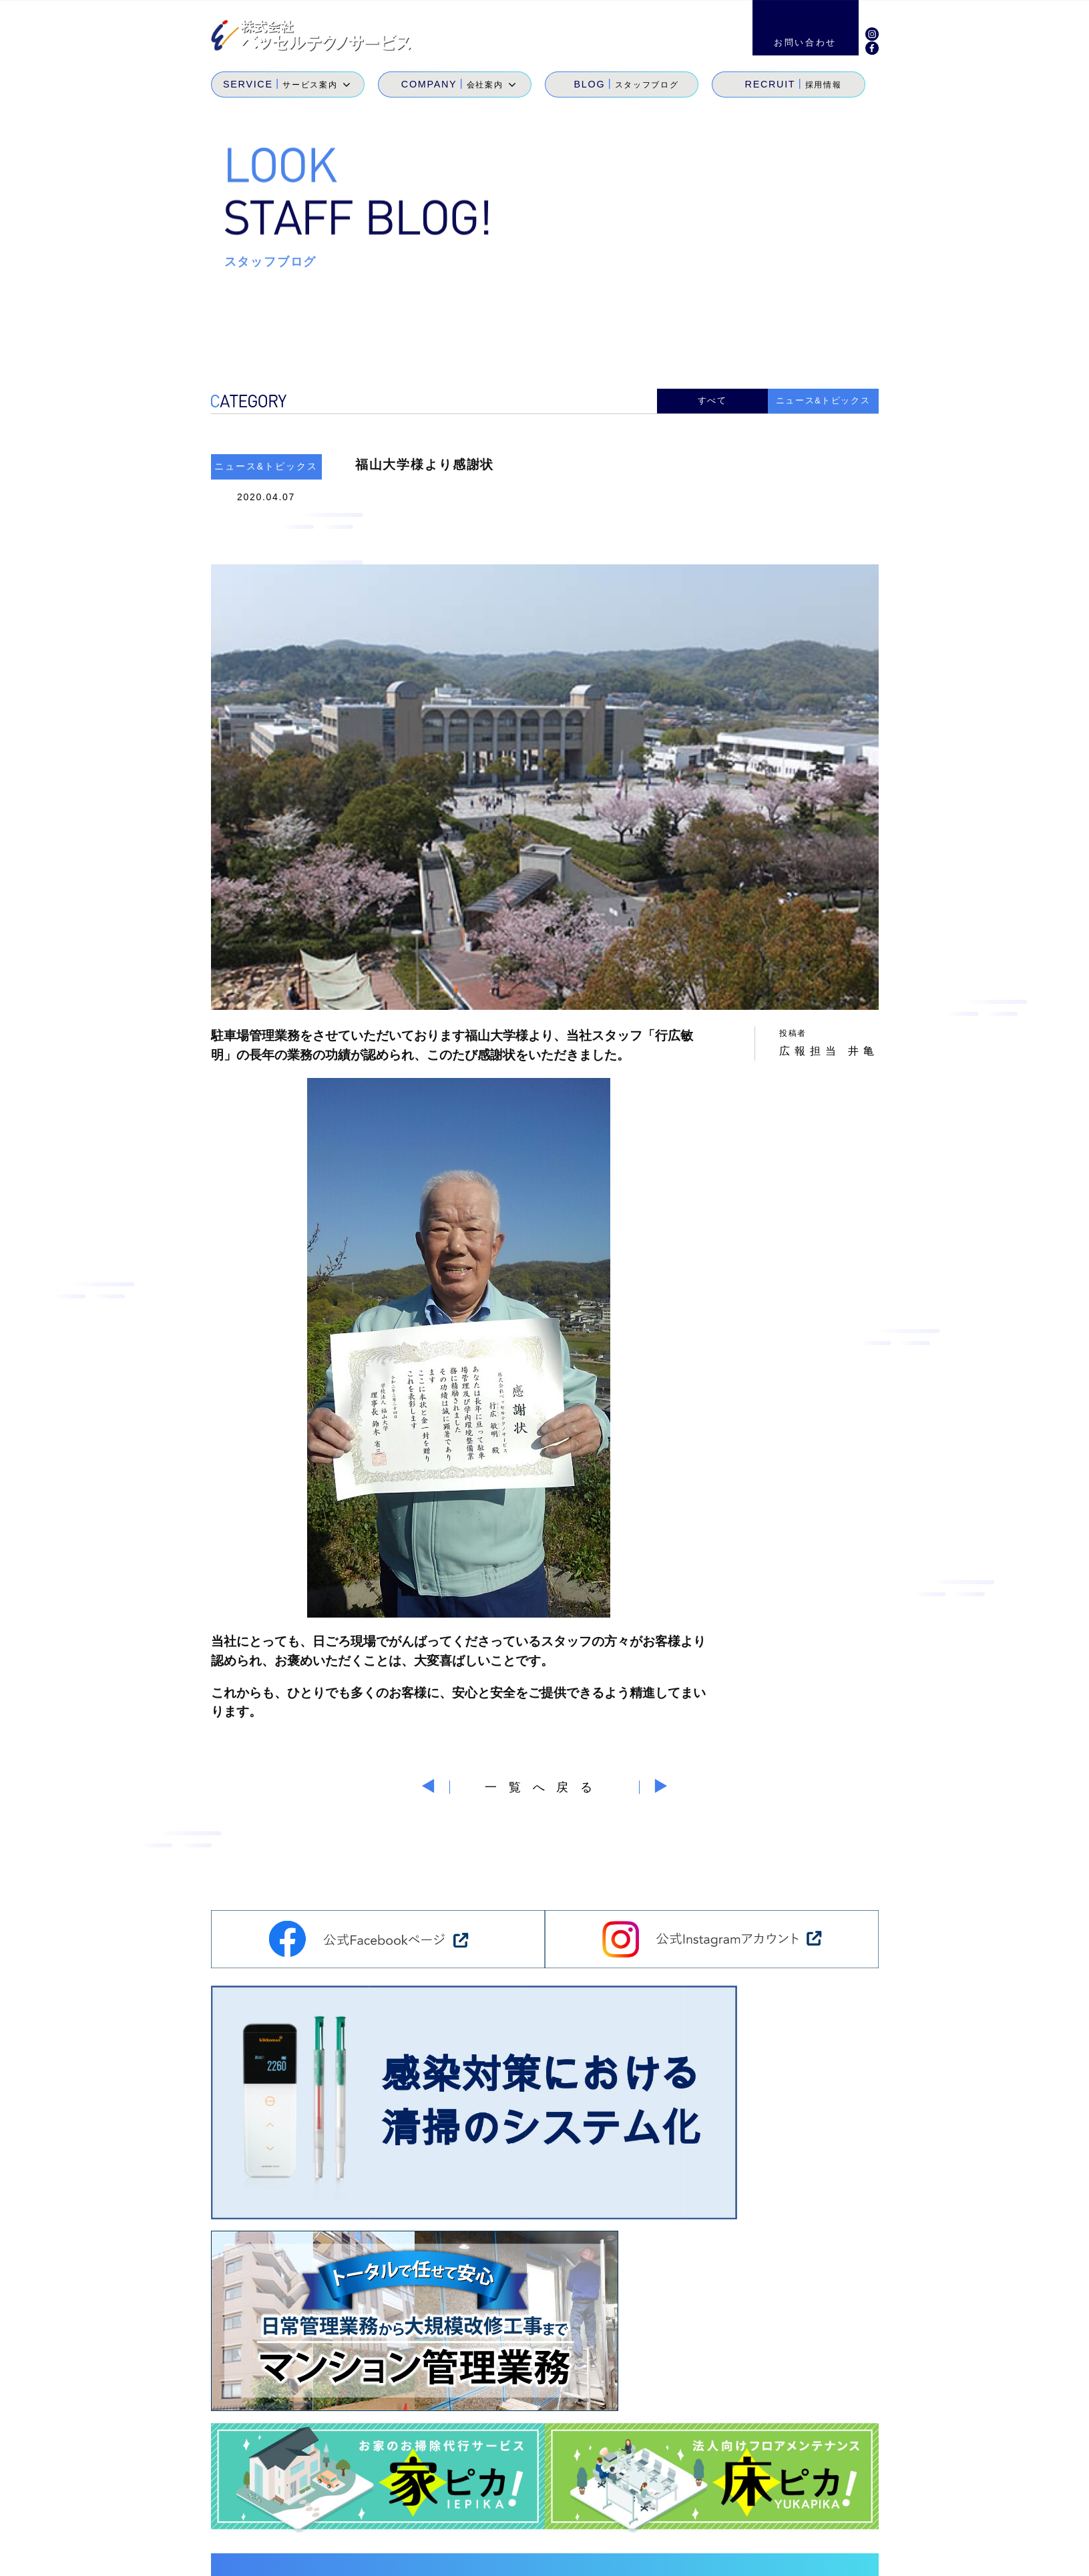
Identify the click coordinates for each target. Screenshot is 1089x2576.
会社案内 (642, 2510)
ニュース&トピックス (823, 398)
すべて (712, 398)
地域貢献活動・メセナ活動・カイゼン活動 (714, 2528)
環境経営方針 (788, 2556)
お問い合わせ (840, 2510)
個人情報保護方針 (879, 2556)
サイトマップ (707, 2556)
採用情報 (775, 2510)
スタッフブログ (709, 2510)
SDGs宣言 (575, 2528)
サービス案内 (580, 2510)
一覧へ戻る (544, 1783)
